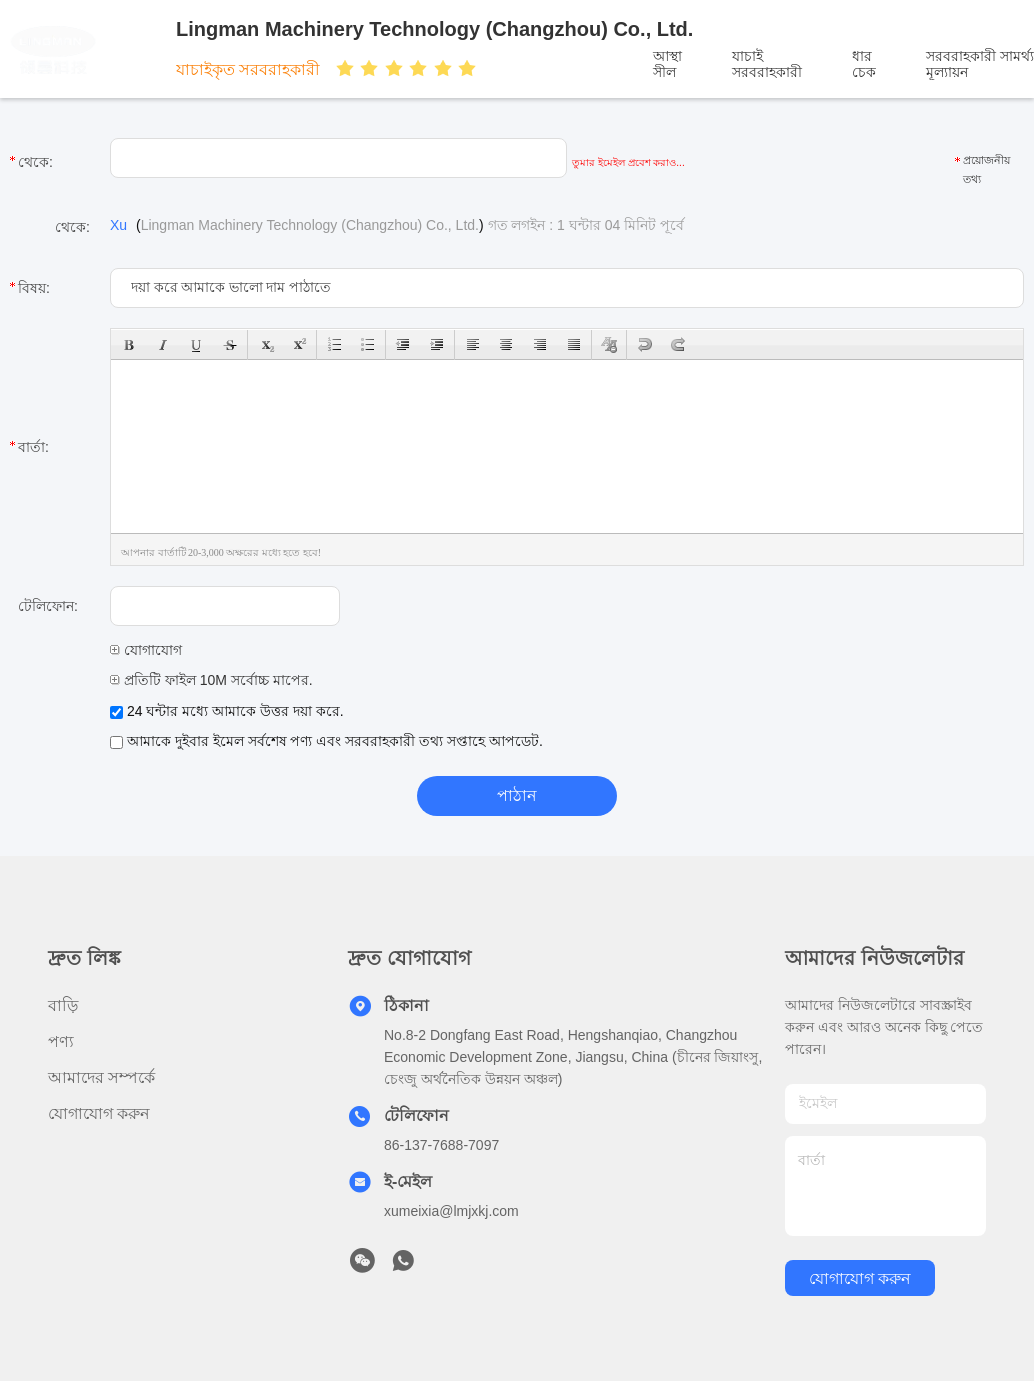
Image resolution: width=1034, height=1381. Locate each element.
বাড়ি (63, 1005)
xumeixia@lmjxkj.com (451, 1211)
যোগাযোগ (146, 650)
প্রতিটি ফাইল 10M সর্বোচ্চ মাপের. (211, 680)
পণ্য (61, 1041)
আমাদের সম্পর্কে (101, 1077)
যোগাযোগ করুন (99, 1113)
